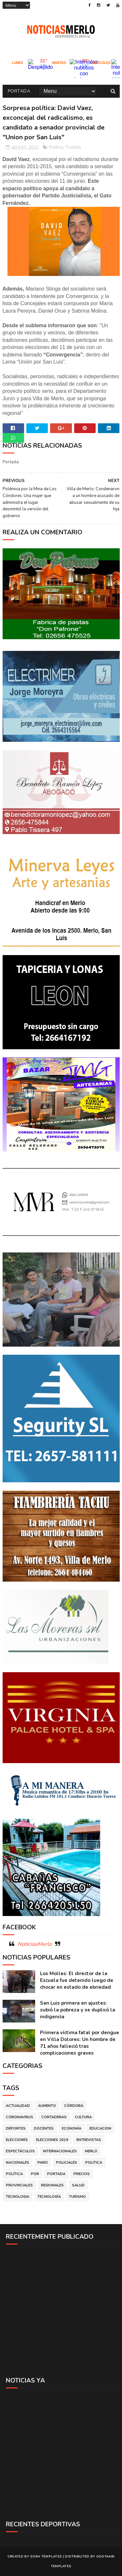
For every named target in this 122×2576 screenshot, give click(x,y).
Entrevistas (88, 2139)
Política (56, 147)
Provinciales (19, 2185)
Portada (19, 91)
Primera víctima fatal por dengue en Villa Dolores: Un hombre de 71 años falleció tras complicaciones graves (79, 2042)
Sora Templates (46, 2556)
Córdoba (73, 2105)
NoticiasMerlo (35, 1944)
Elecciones (17, 2139)
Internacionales (60, 2151)
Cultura (83, 2117)
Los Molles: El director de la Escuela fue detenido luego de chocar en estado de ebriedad (76, 1980)
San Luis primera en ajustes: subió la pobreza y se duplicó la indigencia (77, 2010)
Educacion (100, 2128)
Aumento (47, 2105)
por (35, 2174)
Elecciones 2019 (52, 2139)
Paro (42, 2162)
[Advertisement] (61, 2310)
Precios (82, 2174)
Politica (93, 2162)
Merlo (91, 2151)
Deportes (16, 2128)
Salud (78, 2185)
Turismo (77, 2196)
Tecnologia (17, 2196)
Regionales (52, 2185)
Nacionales (17, 2162)
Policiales (66, 2162)
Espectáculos (20, 2151)
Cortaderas (54, 2117)
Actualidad (18, 2105)
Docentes (44, 2128)
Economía (71, 2128)
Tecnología (49, 2196)
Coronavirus (19, 2117)
